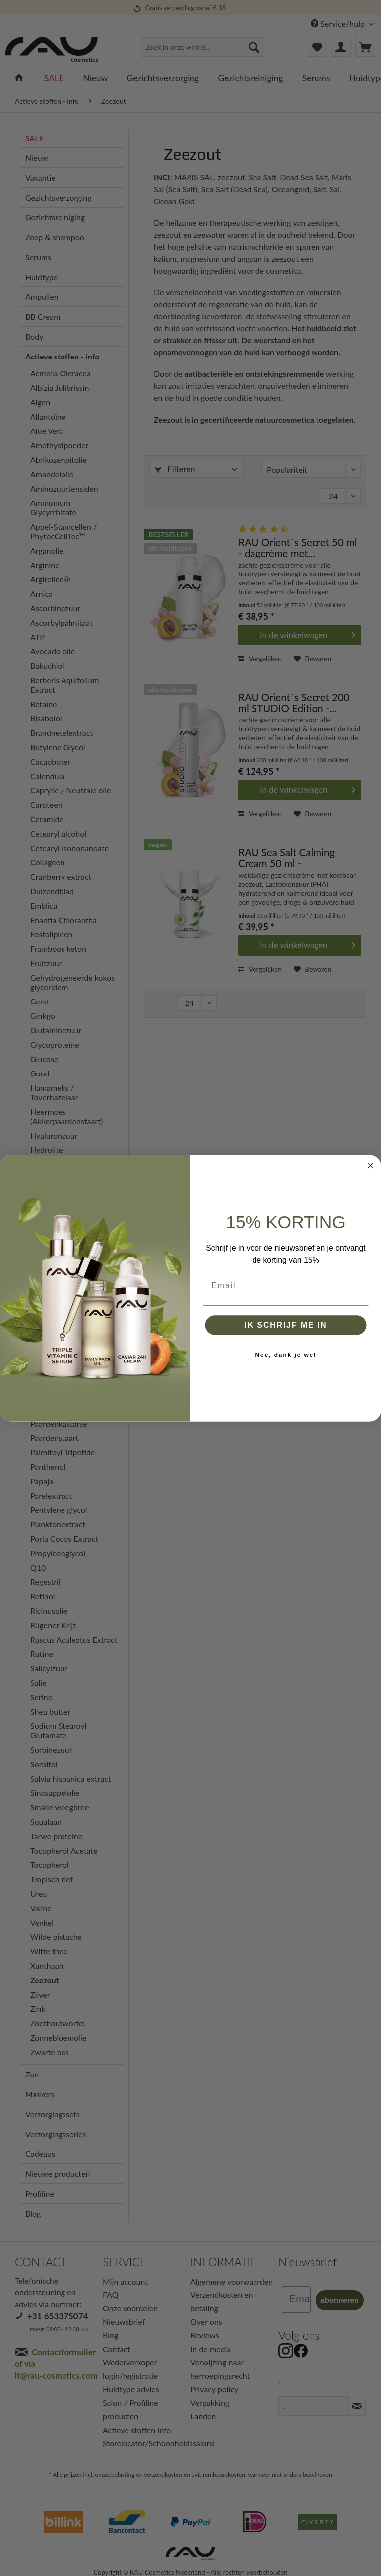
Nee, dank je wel (286, 1354)
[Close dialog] (371, 1166)
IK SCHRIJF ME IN (285, 1324)
